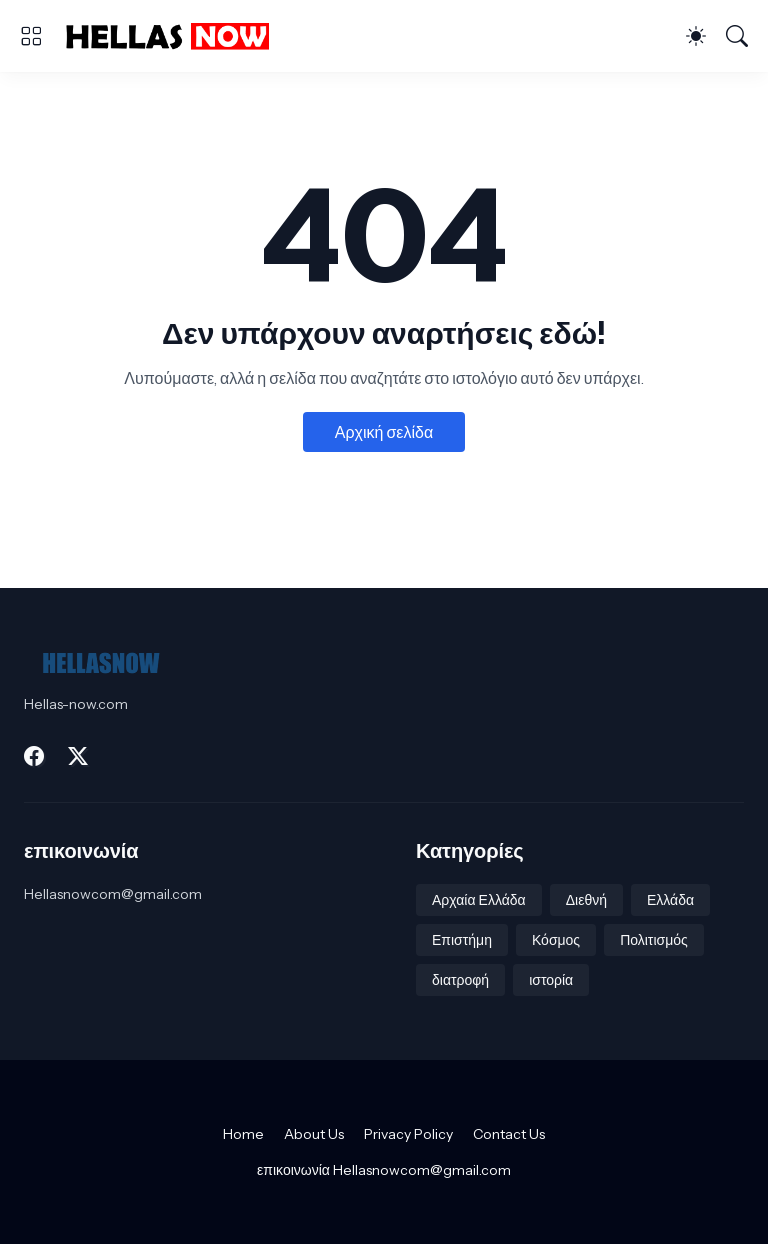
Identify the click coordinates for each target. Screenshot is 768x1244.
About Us (314, 1134)
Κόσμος (556, 940)
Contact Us (509, 1134)
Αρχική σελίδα (384, 432)
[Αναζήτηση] (737, 36)
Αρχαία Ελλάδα (479, 900)
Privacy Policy (408, 1134)
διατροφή (460, 980)
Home (243, 1134)
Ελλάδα (670, 900)
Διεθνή (586, 900)
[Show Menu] (31, 36)
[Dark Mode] (696, 36)
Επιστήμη (462, 940)
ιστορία (551, 980)
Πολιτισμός (654, 940)
